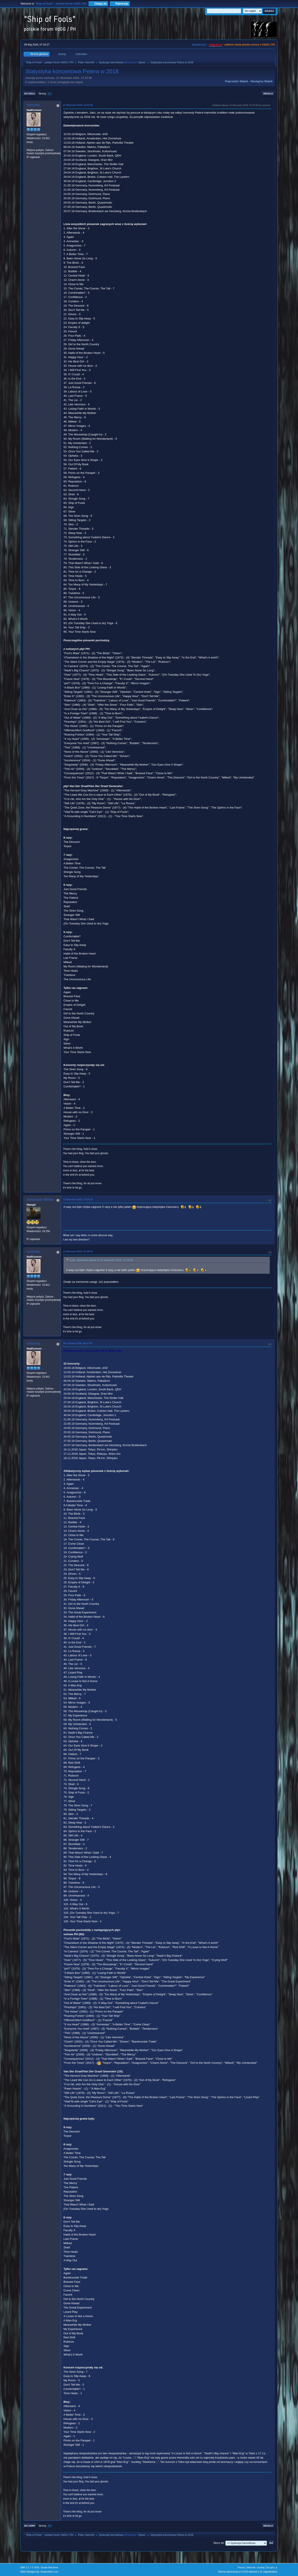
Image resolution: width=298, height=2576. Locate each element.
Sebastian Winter (40, 1200)
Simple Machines (49, 2567)
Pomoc (241, 2567)
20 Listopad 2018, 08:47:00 (77, 1343)
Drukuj (268, 93)
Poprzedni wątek (236, 81)
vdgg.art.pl (215, 44)
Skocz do (218, 2542)
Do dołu (29, 93)
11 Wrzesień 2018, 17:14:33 (78, 1199)
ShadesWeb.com (49, 2571)
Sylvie (141, 62)
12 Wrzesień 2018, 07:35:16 (78, 1251)
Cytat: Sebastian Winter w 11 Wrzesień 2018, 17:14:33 (101, 1260)
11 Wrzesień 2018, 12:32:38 (78, 105)
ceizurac (33, 105)
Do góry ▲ (272, 2567)
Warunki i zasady (256, 2567)
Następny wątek (262, 81)
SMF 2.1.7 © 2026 (29, 2567)
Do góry (29, 2525)
